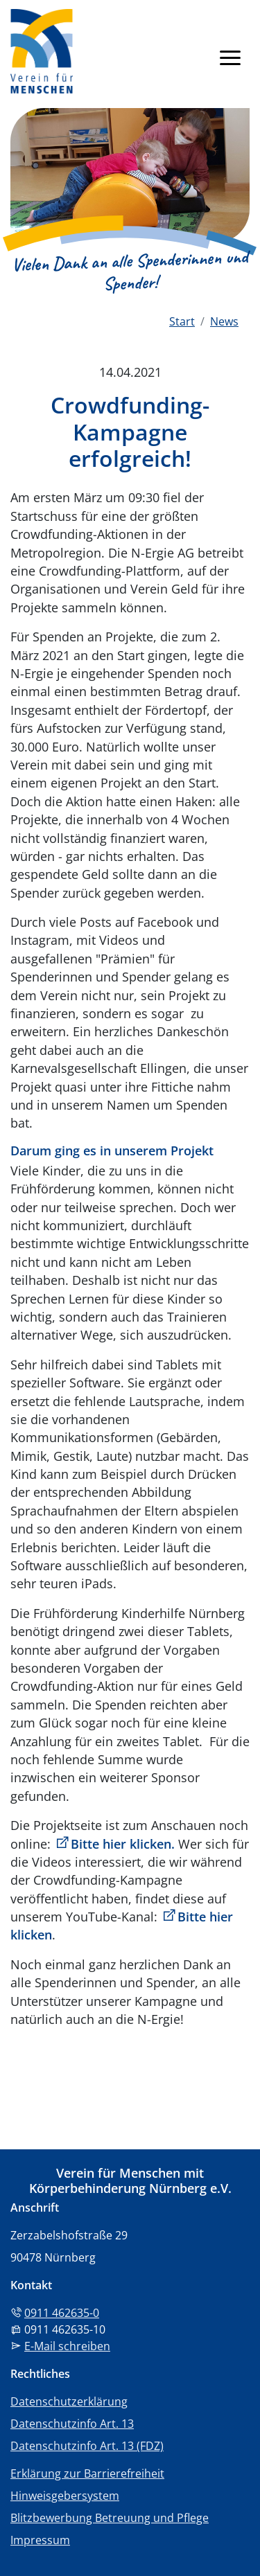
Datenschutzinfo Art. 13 (72, 2423)
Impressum (40, 2540)
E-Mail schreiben (67, 2346)
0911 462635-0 (61, 2312)
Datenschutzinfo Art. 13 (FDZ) (87, 2445)
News (224, 321)
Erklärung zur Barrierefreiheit (87, 2473)
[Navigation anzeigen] (230, 57)
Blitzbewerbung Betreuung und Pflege (109, 2517)
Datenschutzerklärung (69, 2401)
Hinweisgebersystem (64, 2495)
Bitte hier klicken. (123, 1844)
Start (182, 321)
